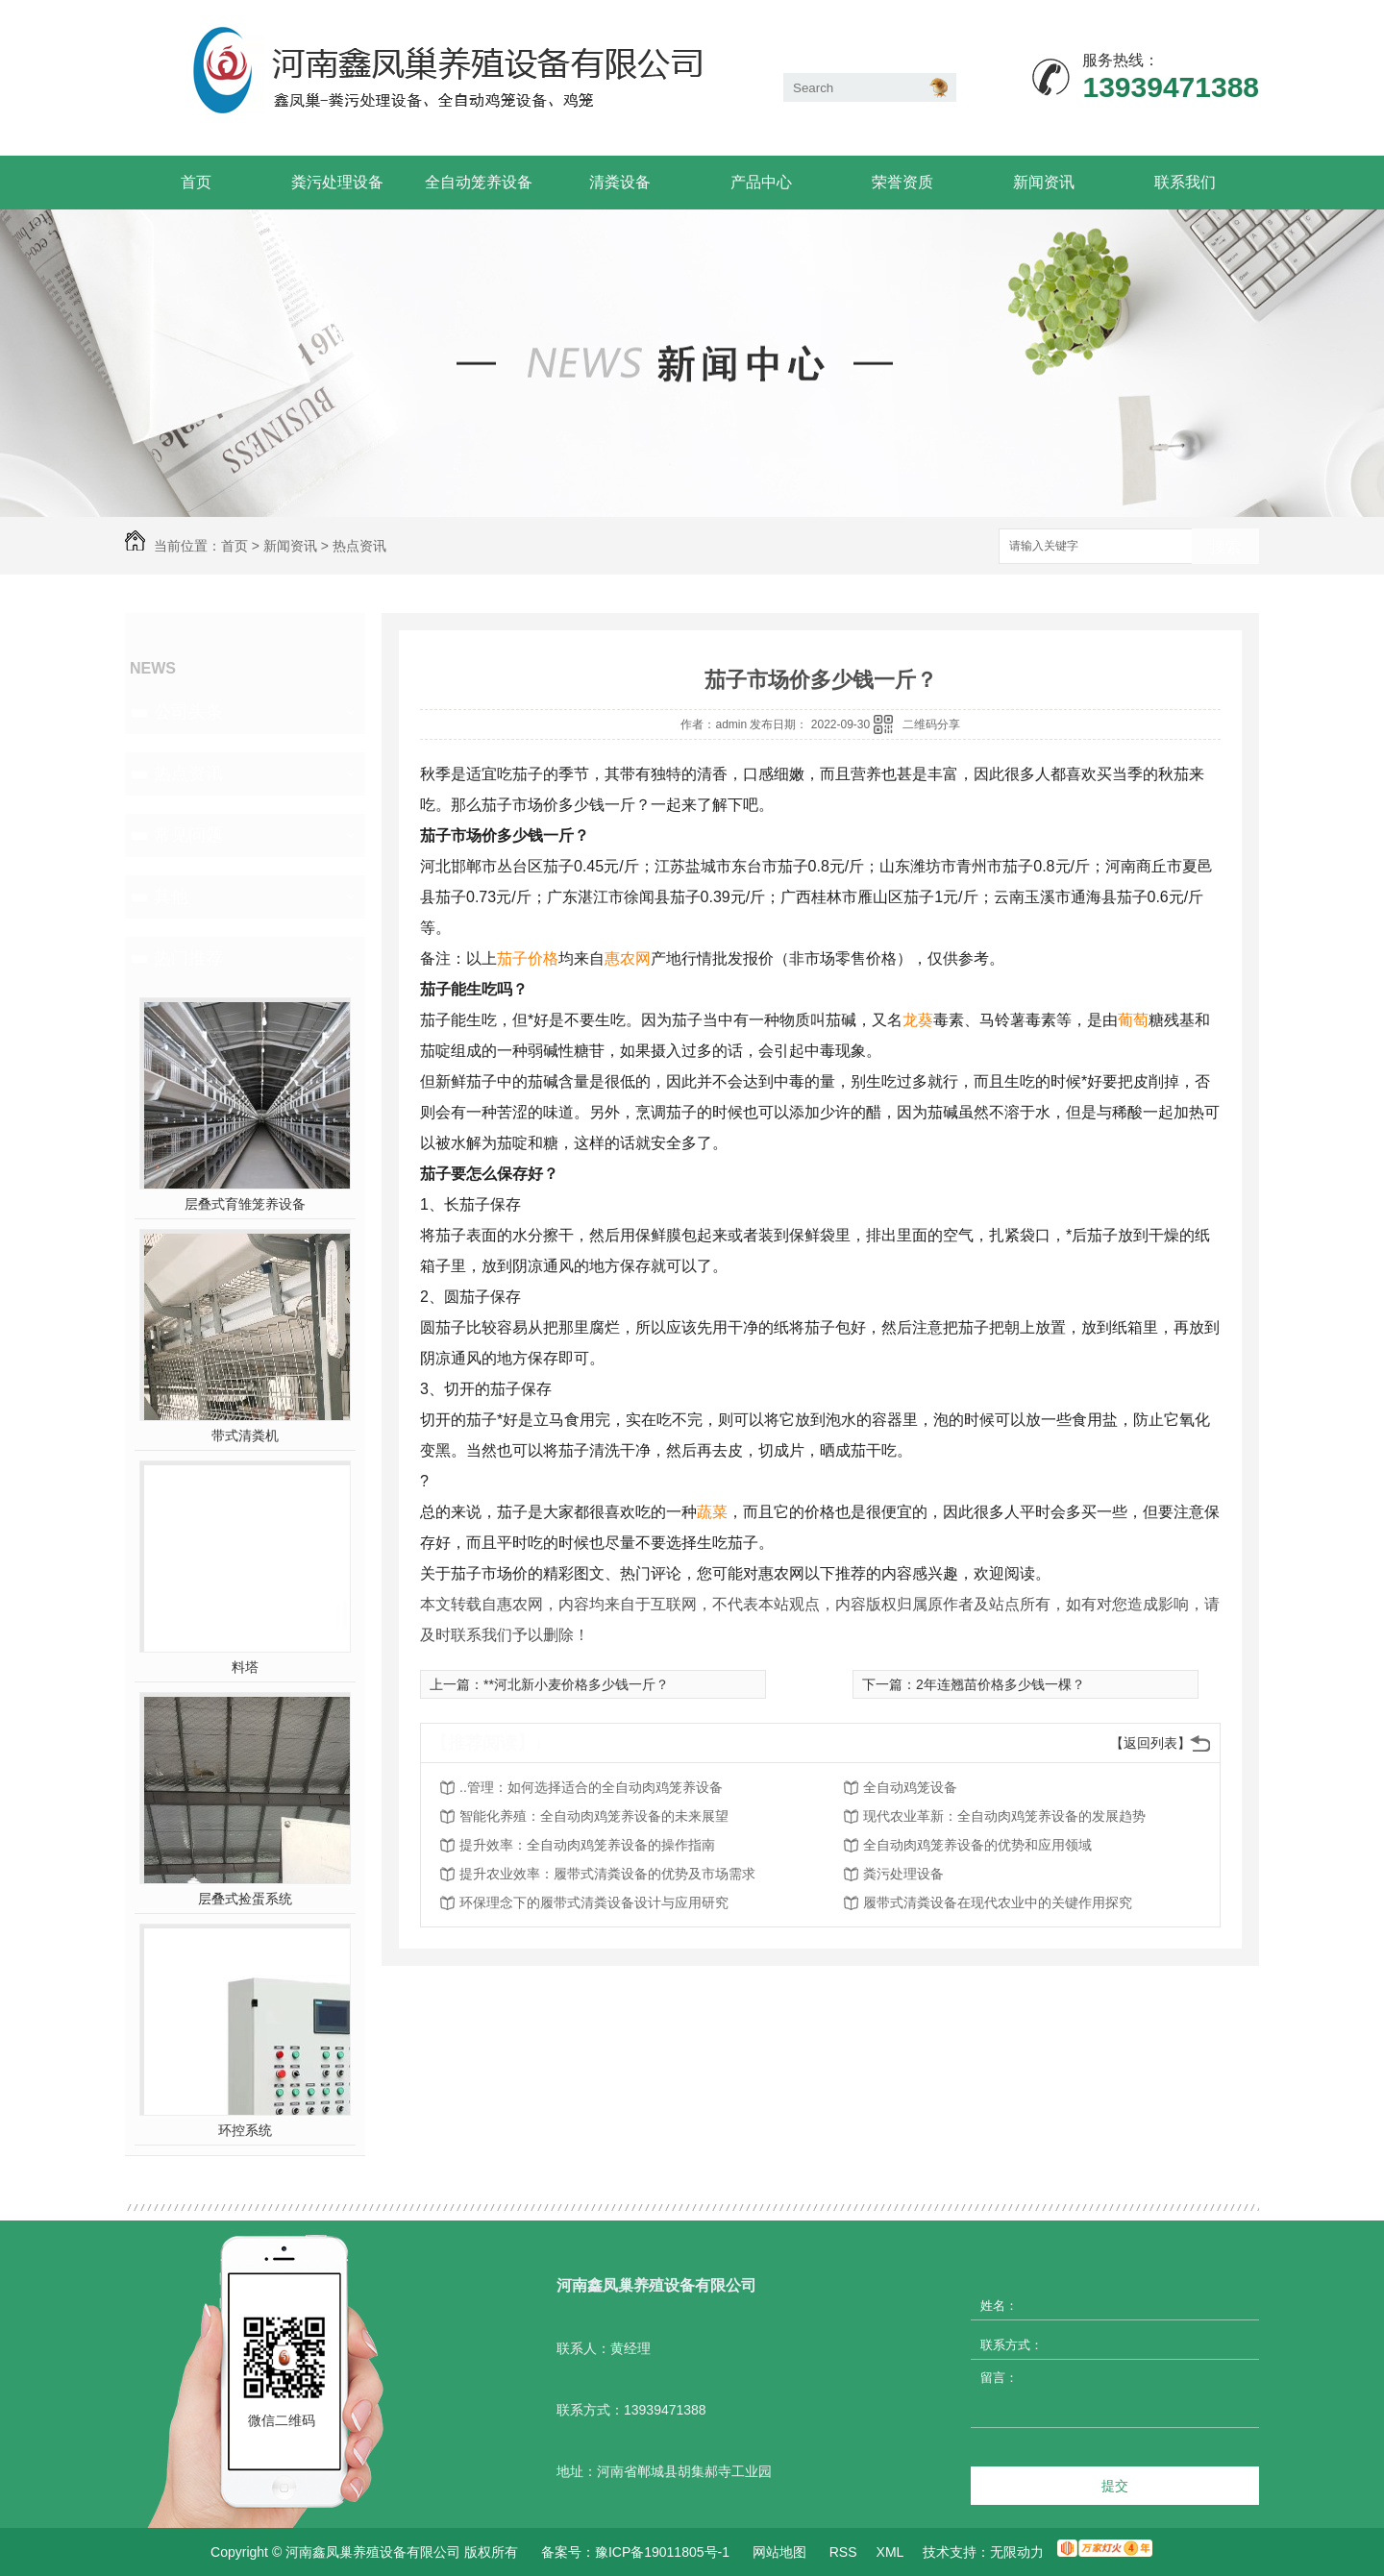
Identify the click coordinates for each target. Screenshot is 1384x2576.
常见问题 (188, 835)
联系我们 (1185, 182)
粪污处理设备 (337, 182)
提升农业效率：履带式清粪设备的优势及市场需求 (607, 1873)
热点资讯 (359, 545)
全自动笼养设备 (478, 182)
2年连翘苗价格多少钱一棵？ (1000, 1684)
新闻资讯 (1044, 182)
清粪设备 (620, 182)
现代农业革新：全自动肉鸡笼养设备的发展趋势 (1004, 1816)
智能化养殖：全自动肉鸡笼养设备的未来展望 (594, 1816)
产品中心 (761, 182)
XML (890, 2552)
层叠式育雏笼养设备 (245, 1204)
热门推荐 (188, 958)
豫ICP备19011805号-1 (662, 2552)
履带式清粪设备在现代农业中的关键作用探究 (997, 1902)
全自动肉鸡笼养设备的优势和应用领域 (977, 1844)
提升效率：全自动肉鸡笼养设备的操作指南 (587, 1844)
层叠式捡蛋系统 (245, 1898)
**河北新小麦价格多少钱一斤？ (576, 1684)
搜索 (1225, 547)
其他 (171, 896)
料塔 (245, 1667)
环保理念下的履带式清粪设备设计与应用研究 (594, 1902)
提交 (1114, 2485)
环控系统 (245, 2130)
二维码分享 (931, 724)
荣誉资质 (902, 182)
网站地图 (779, 2552)
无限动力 (1017, 2552)
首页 (196, 182)
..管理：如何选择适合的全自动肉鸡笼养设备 (591, 1787)
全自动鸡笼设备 (910, 1787)
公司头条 (188, 712)
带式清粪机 (245, 1435)
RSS (843, 2552)
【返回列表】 (1150, 1743)
